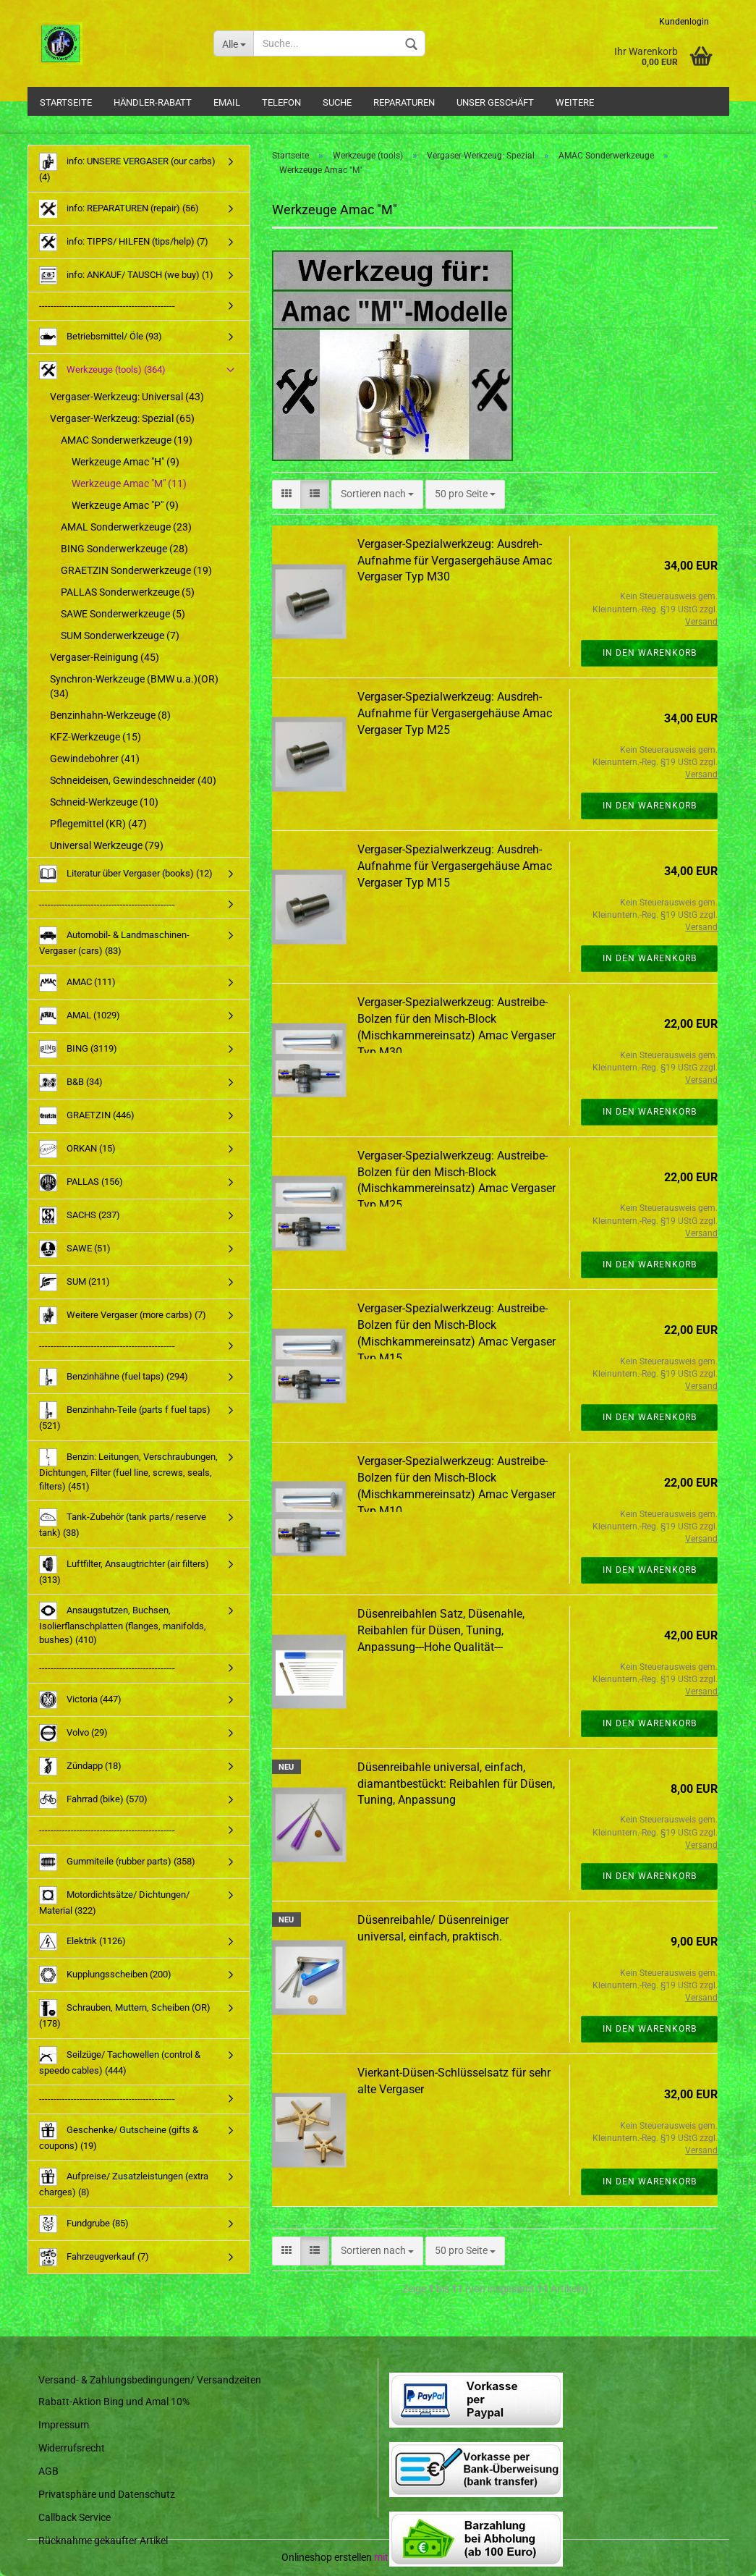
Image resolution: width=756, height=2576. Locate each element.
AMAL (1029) (79, 1016)
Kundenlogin (684, 22)
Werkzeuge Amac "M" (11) (129, 483)
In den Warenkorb (650, 653)
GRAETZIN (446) (87, 1116)
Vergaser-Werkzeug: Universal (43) (127, 396)
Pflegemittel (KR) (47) (98, 823)
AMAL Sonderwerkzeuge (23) (126, 527)
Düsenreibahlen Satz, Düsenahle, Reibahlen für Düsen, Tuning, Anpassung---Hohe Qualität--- (440, 1630)
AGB (48, 2471)
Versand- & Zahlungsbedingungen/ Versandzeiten (149, 2380)
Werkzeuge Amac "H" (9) (125, 462)
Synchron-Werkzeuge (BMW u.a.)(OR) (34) (134, 686)
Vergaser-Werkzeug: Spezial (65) (122, 418)
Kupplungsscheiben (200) (105, 1975)
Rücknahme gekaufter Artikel (103, 2540)
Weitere (575, 102)
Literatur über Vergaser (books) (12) (126, 874)
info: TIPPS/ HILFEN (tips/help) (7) (123, 242)
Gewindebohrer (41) (95, 758)
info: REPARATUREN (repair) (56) (119, 209)
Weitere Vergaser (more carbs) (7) (122, 1315)
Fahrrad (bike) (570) (93, 1800)
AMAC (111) (77, 983)
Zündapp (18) (80, 1766)
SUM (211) (74, 1282)
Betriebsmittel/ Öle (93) (100, 337)
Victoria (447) (80, 1700)
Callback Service (74, 2517)
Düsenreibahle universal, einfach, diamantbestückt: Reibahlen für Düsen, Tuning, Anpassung (456, 1783)
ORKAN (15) (77, 1149)
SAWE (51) (75, 1249)
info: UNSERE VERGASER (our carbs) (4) (127, 167)
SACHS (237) (79, 1216)
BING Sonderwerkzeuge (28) (124, 548)
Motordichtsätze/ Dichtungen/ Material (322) (114, 1901)
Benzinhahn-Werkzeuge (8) (110, 715)
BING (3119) (78, 1049)
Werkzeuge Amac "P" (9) (125, 505)
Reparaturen (404, 102)
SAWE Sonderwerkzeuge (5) (123, 614)
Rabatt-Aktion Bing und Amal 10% (114, 2401)
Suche (337, 102)
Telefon (281, 102)
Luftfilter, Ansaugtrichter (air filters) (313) (124, 1570)
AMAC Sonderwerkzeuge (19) (126, 440)
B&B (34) (71, 1082)
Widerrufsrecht (71, 2448)
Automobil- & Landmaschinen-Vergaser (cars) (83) (114, 941)
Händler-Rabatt (153, 102)
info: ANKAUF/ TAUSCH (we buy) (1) (126, 275)
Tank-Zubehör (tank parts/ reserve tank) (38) (122, 1523)
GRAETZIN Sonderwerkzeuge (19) (136, 570)
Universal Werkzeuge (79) (106, 845)
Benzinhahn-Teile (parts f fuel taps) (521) (125, 1416)
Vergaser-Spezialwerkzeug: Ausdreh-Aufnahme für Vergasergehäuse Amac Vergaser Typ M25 (454, 713)
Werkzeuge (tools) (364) (102, 370)
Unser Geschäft (495, 102)
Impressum (63, 2425)
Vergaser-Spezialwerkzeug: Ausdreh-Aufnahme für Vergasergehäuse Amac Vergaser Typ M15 (454, 866)
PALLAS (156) (81, 1182)
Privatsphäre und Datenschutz (106, 2494)
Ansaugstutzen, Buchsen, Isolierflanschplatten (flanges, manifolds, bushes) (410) (122, 1623)
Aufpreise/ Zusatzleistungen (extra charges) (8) (123, 2182)
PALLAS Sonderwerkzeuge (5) (128, 592)
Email (226, 102)
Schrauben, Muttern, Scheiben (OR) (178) (125, 2014)
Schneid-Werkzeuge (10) (104, 802)
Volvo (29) (73, 1733)
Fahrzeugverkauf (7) (94, 2257)
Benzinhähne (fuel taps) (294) (113, 1377)
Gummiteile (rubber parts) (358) (117, 1862)
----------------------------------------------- (107, 305)
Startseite (66, 102)
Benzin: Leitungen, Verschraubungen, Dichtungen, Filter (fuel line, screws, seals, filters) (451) (128, 1470)
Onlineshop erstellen (326, 2557)
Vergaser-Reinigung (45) (104, 657)
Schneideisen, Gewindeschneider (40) (133, 780)
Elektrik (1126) (82, 1942)
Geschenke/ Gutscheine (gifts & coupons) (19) (118, 2136)
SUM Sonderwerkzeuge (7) (120, 635)
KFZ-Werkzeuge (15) (95, 737)
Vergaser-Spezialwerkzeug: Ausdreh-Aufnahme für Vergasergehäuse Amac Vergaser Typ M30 (454, 560)
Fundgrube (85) (84, 2224)
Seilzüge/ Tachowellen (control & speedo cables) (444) (119, 2061)
